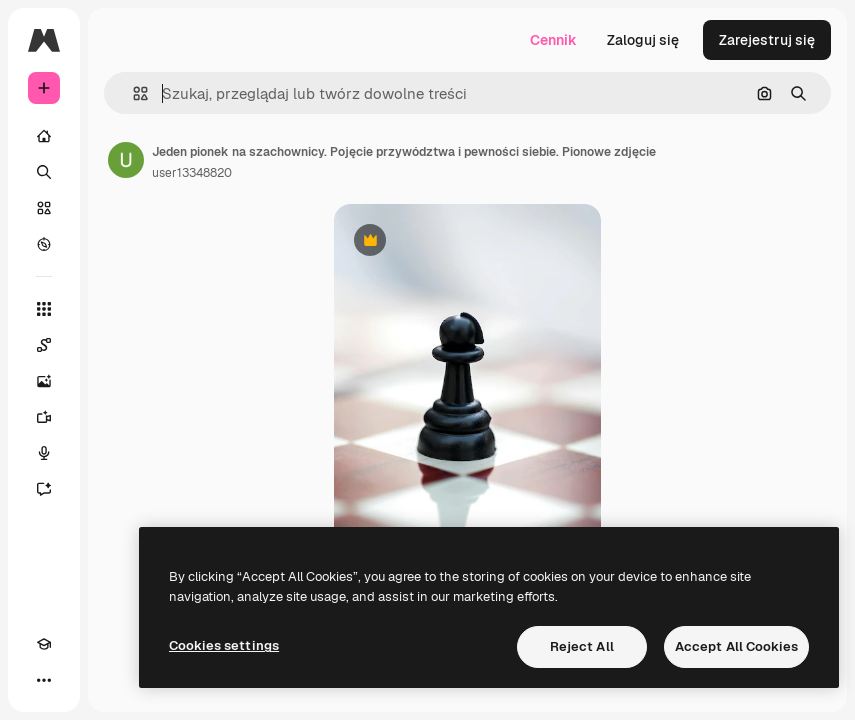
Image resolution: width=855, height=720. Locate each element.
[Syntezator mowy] (54, 453)
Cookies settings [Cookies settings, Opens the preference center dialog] (224, 645)
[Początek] (44, 136)
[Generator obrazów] (54, 381)
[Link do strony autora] (126, 160)
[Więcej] (44, 680)
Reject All (582, 646)
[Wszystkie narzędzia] (44, 309)
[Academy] (44, 644)
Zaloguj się (643, 40)
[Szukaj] (44, 172)
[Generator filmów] (54, 417)
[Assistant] (54, 489)
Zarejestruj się (767, 40)
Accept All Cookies (736, 646)
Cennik (553, 40)
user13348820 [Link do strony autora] (192, 173)
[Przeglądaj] (44, 244)
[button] (132, 93)
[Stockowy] (44, 208)
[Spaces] (54, 345)
